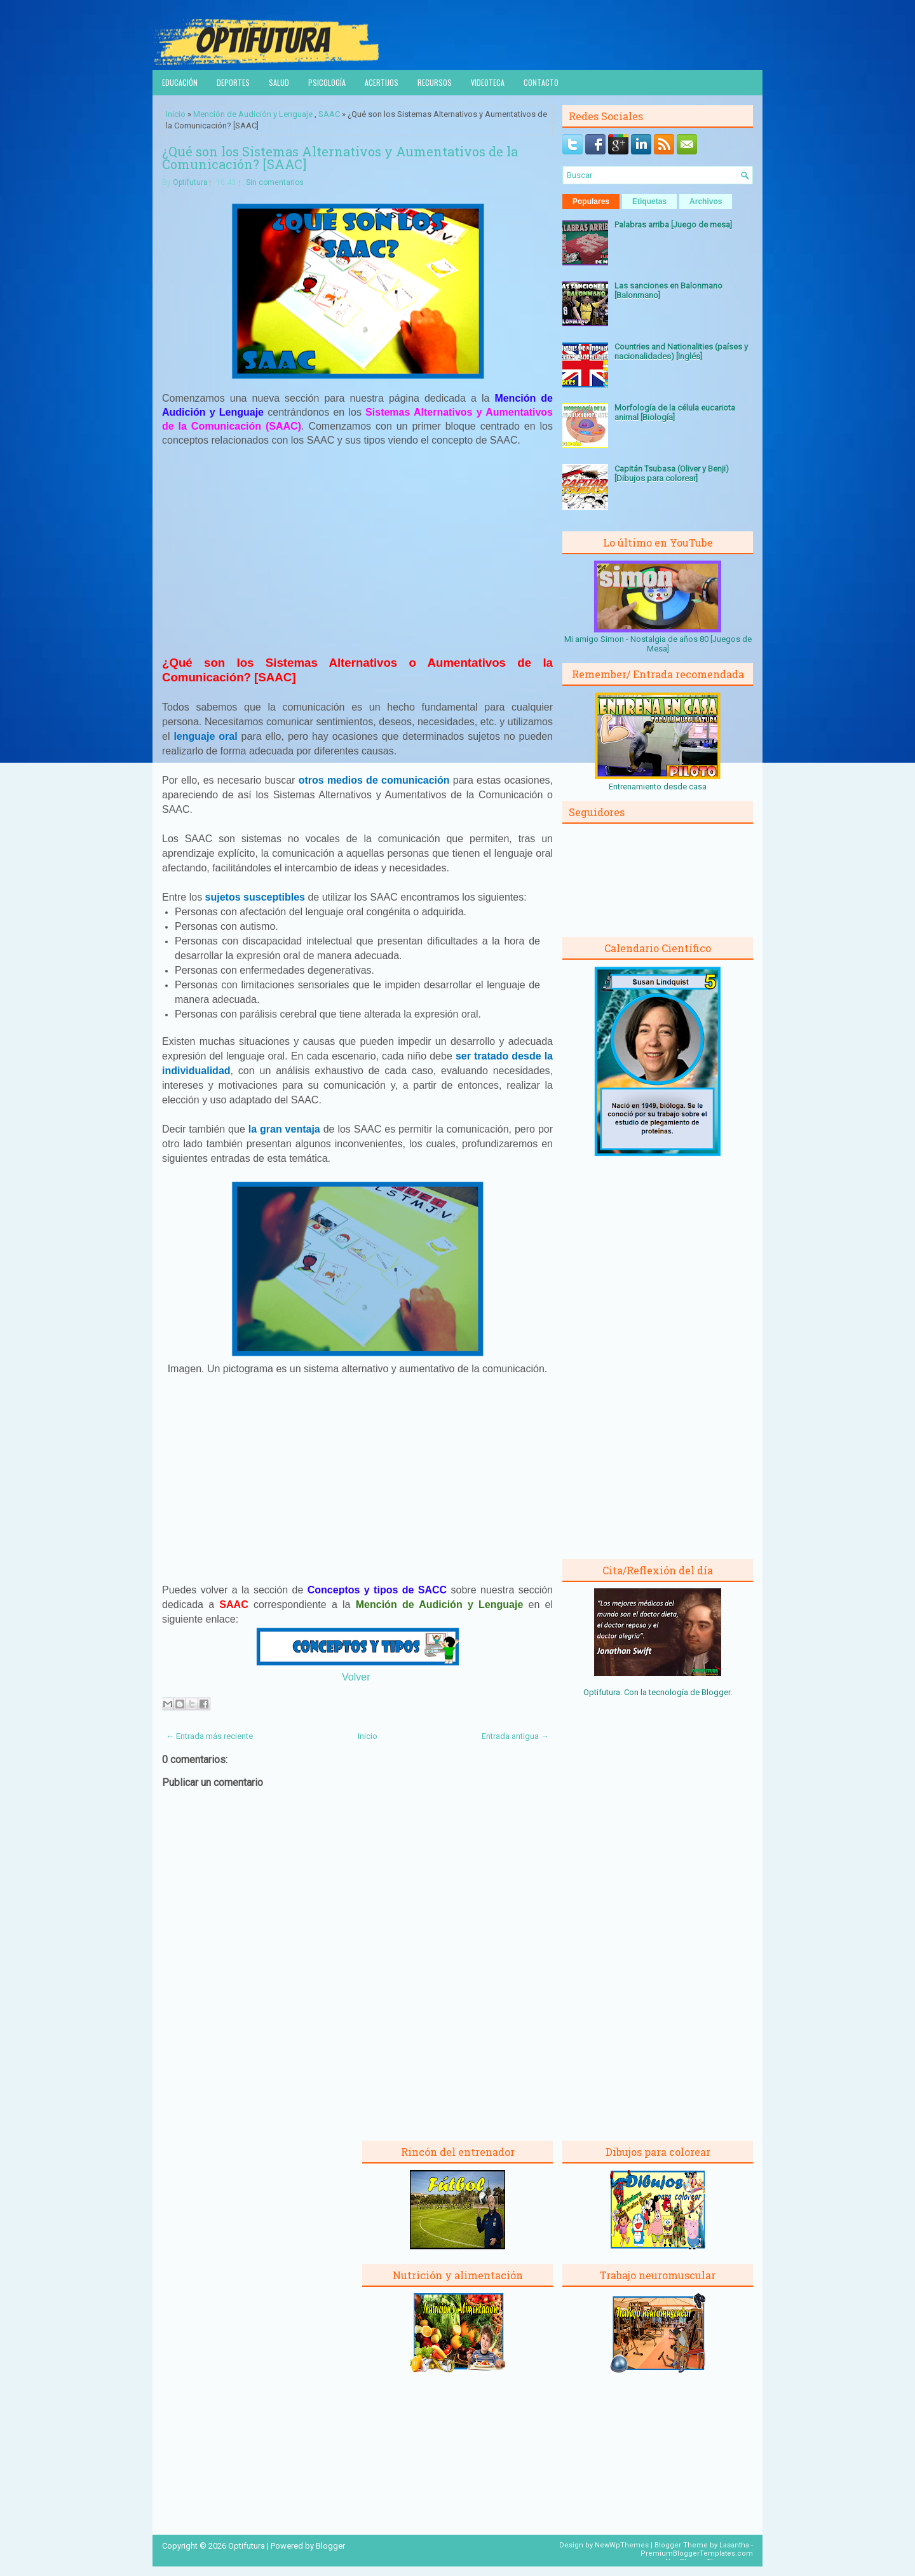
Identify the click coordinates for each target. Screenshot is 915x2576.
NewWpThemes (622, 2545)
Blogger (716, 1692)
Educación (180, 82)
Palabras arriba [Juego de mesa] (673, 224)
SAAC (329, 114)
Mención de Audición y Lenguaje (253, 114)
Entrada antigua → (515, 1736)
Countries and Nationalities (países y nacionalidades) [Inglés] (681, 351)
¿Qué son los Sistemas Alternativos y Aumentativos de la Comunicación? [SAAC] (340, 157)
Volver (356, 1677)
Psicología (327, 82)
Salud (279, 82)
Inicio (176, 114)
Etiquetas (649, 201)
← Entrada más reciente (209, 1736)
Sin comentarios (275, 182)
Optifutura (190, 182)
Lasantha (734, 2545)
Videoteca (488, 82)
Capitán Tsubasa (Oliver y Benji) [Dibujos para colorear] (671, 473)
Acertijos (381, 82)
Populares (591, 201)
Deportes (233, 82)
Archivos (705, 201)
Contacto (541, 82)
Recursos (434, 82)
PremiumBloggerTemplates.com (696, 2553)
